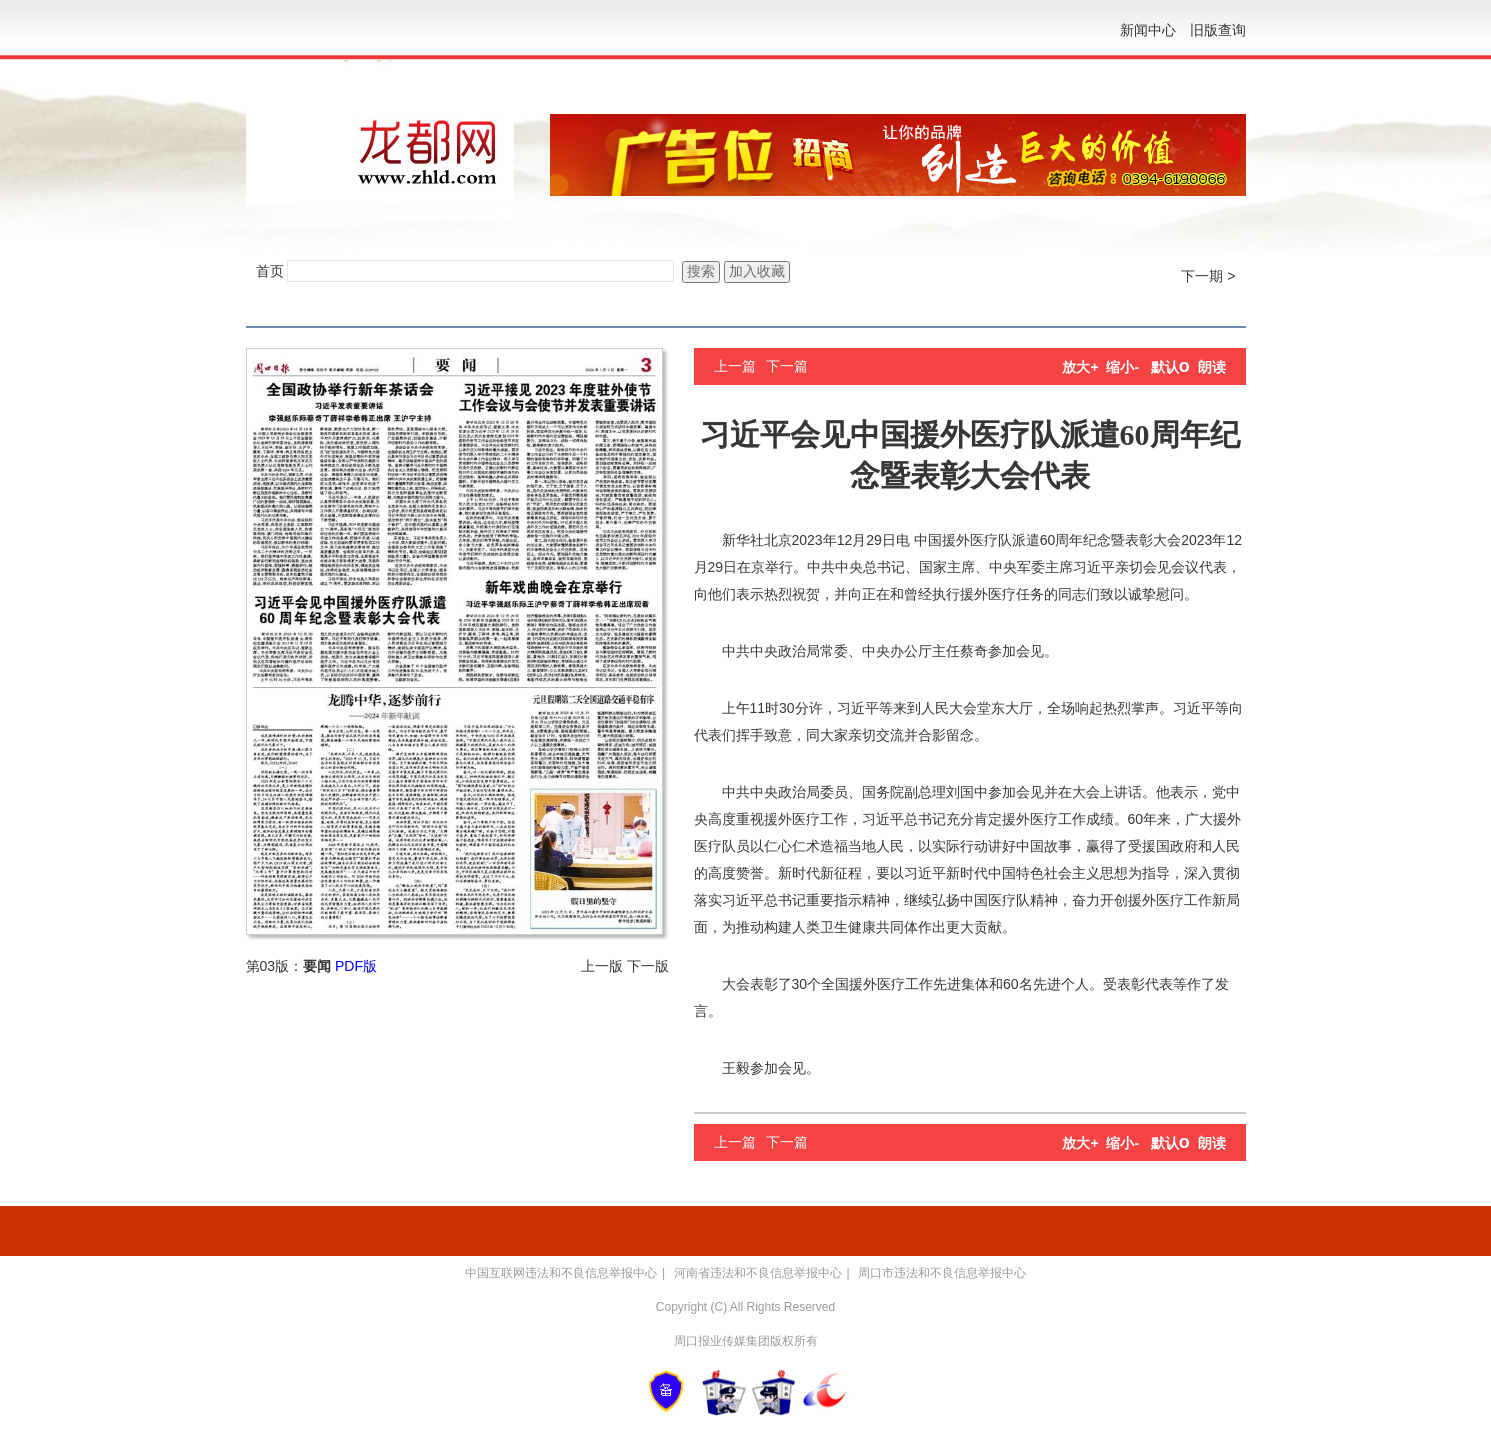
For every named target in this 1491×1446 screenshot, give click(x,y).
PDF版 (356, 966)
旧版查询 (1218, 30)
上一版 (602, 966)
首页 (270, 271)
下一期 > (1208, 276)
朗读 (1212, 367)
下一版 (648, 966)
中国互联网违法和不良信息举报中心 (561, 1273)
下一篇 (787, 366)
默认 (1170, 367)
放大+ (1080, 367)
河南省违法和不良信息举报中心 (758, 1273)
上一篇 (735, 366)
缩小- (1122, 367)
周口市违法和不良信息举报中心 (942, 1273)
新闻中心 (1148, 30)
